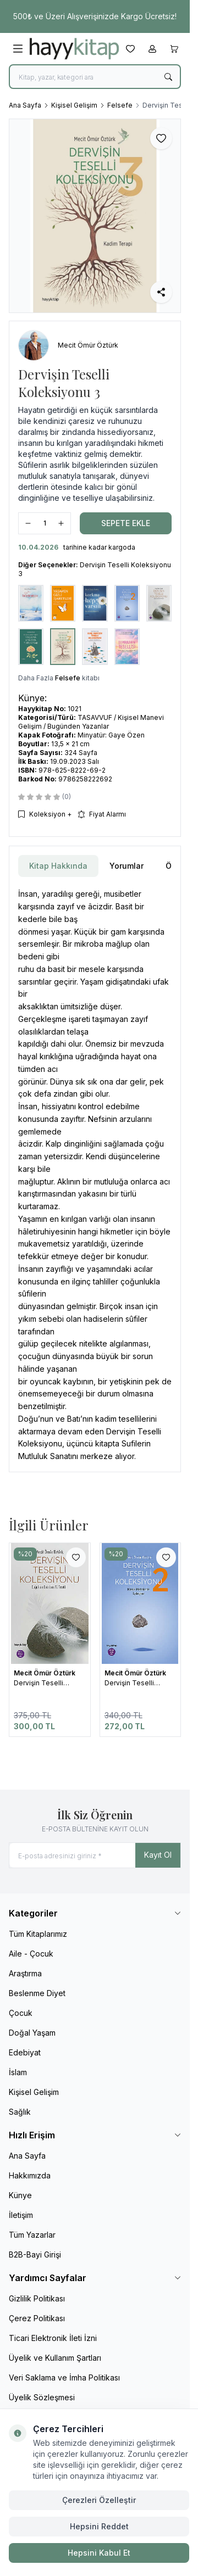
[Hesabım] (152, 48)
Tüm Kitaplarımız (38, 1933)
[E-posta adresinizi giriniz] (94, 1855)
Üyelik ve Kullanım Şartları (55, 2357)
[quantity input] (44, 523)
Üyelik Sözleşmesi (42, 2397)
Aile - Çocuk (31, 1953)
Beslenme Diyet (37, 1993)
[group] (94, 215)
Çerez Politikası (37, 2318)
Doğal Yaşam (32, 2032)
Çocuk (20, 2013)
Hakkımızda (30, 2175)
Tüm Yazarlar (32, 2234)
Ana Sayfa (25, 105)
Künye (20, 2195)
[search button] (168, 76)
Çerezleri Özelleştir (99, 2500)
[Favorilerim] (130, 48)
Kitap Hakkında (58, 865)
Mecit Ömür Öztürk (45, 1673)
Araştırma (25, 1973)
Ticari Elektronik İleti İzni (53, 2338)
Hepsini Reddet (99, 2526)
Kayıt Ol (158, 1854)
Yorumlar (126, 865)
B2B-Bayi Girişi (35, 2254)
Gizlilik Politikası (37, 2298)
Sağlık (20, 2111)
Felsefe (120, 105)
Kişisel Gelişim (74, 105)
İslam (18, 2072)
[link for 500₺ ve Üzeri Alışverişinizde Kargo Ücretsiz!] (95, 16)
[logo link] (74, 48)
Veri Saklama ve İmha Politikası (64, 2377)
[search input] (95, 76)
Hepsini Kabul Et (99, 2552)
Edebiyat (25, 2052)
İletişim (21, 2215)
